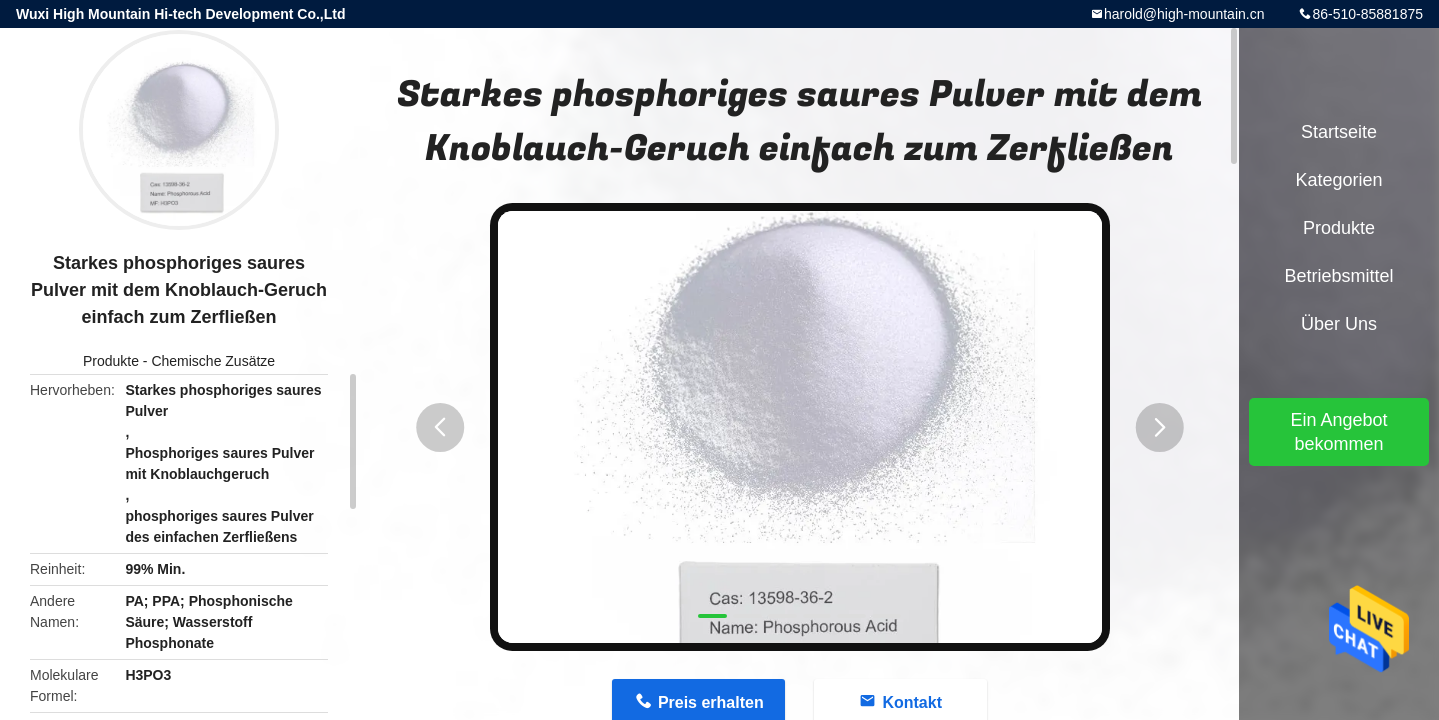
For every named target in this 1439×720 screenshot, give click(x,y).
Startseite (1339, 132)
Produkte (111, 361)
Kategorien (1338, 180)
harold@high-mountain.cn (1184, 14)
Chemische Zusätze (213, 361)
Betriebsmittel (1338, 276)
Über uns (1339, 324)
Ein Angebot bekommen (1338, 432)
